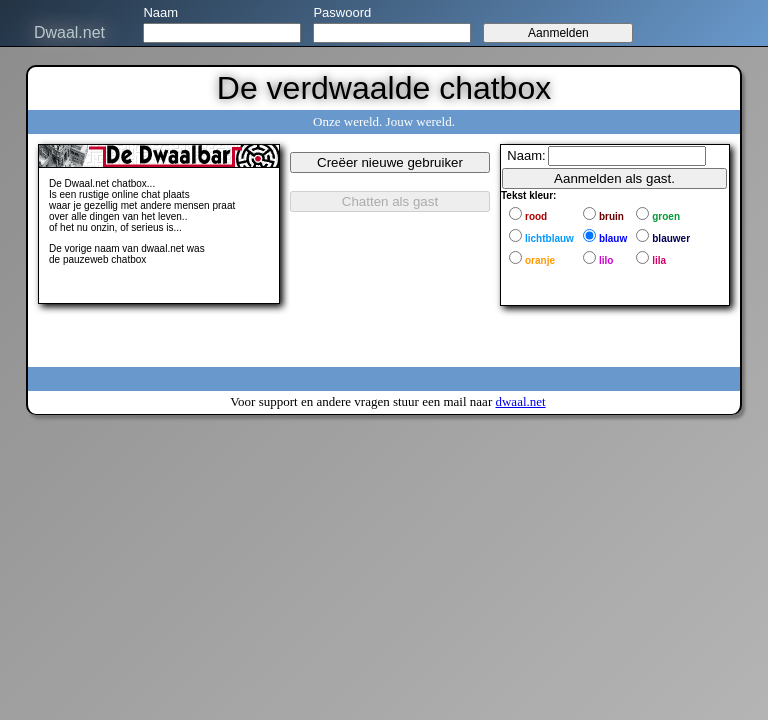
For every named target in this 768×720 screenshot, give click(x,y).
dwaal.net (520, 401)
